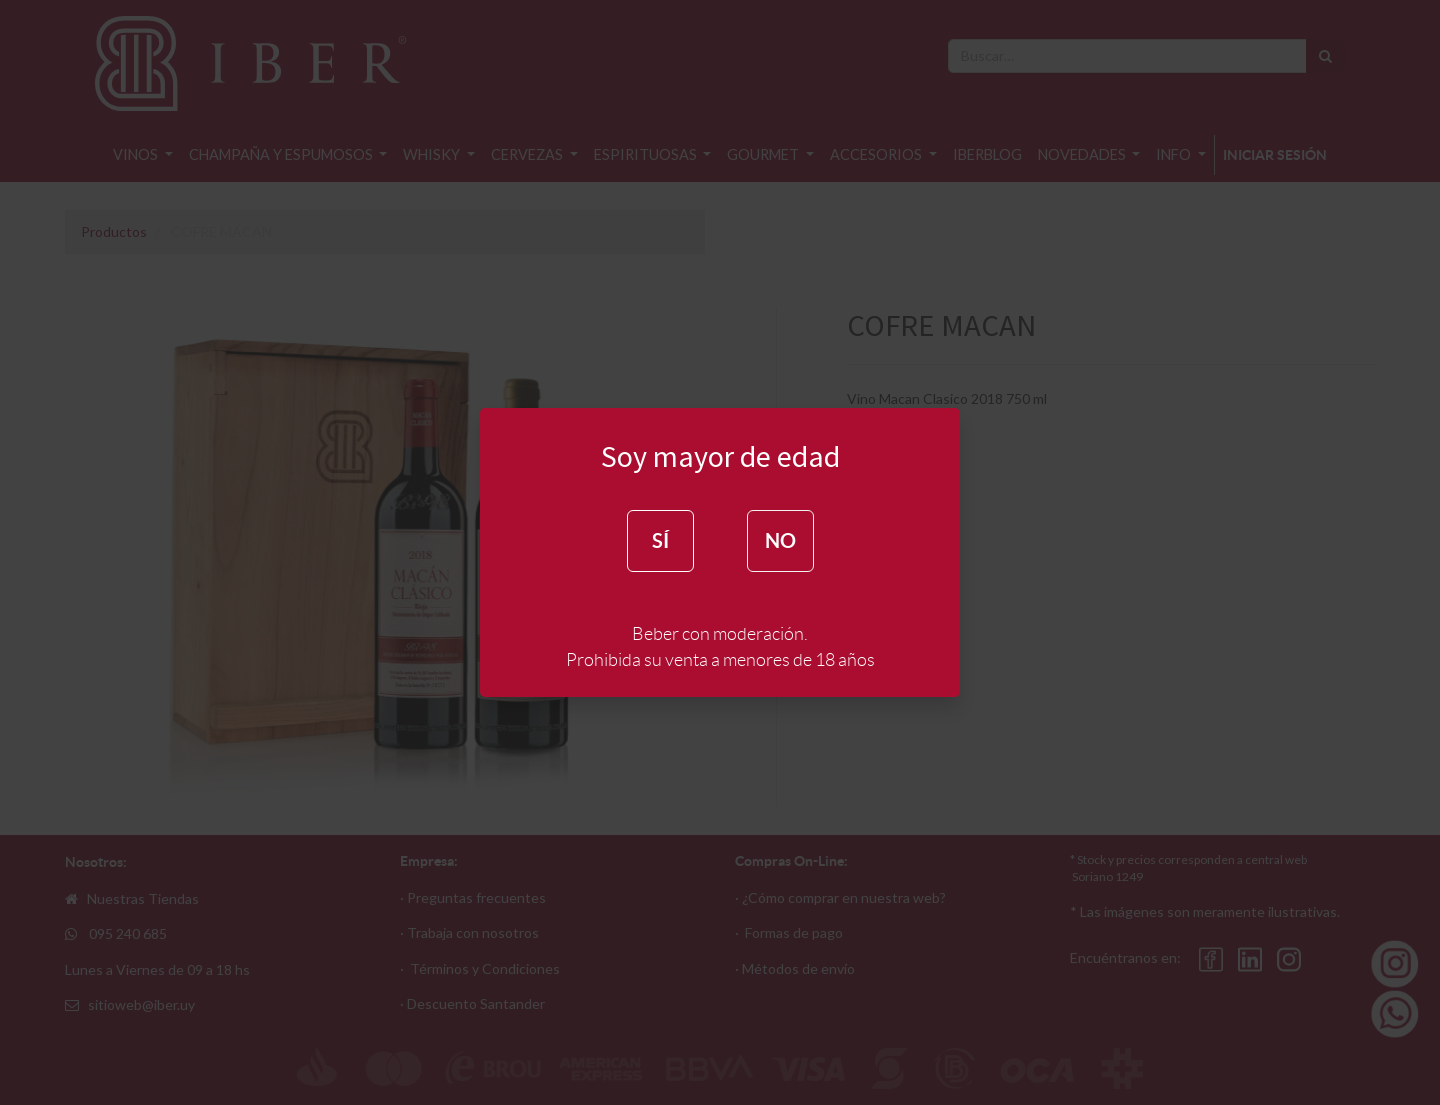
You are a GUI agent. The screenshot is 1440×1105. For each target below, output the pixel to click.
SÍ (660, 540)
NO (780, 540)
